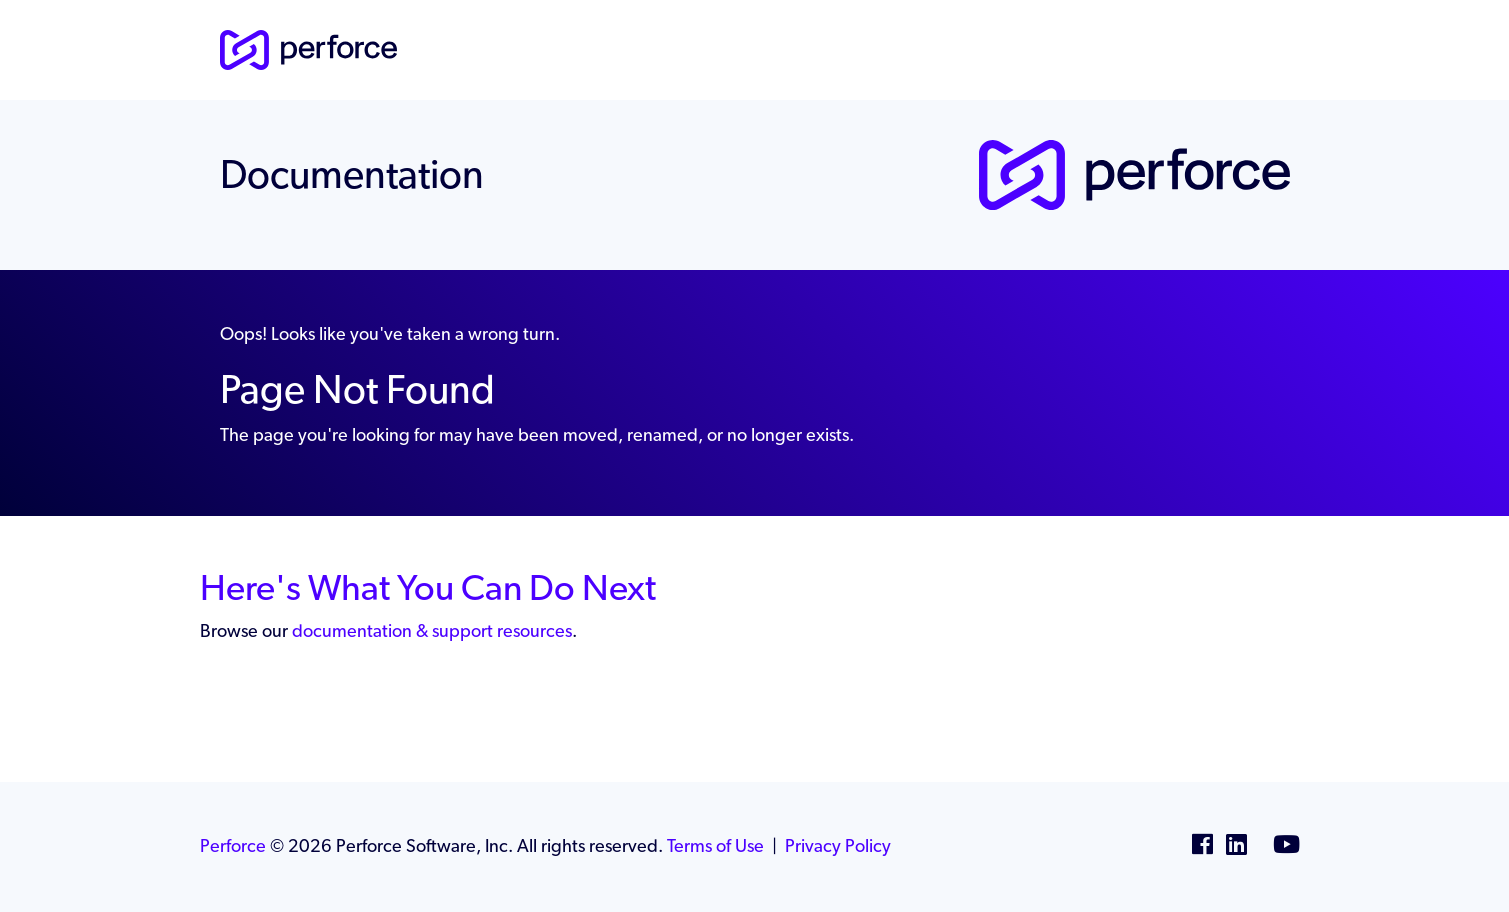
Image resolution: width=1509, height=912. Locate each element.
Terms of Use (715, 845)
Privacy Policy (838, 845)
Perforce (233, 845)
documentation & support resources (432, 630)
